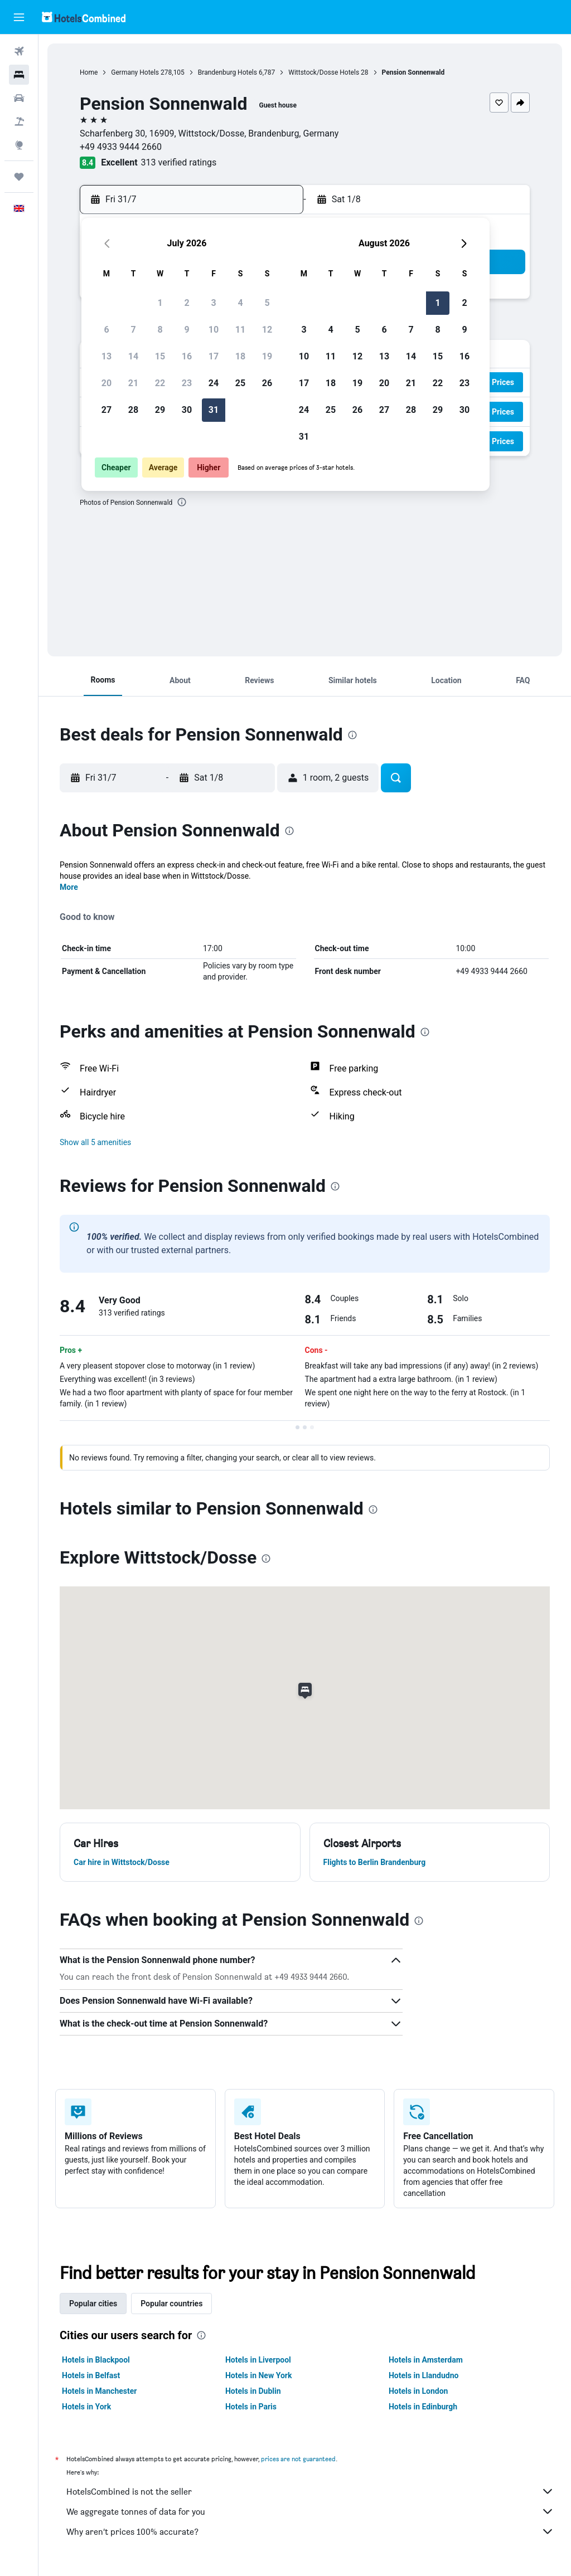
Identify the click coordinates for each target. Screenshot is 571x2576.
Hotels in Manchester (99, 2391)
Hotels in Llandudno (423, 2375)
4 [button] (240, 303)
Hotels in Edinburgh (423, 2406)
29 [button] (160, 410)
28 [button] (133, 410)
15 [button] (160, 356)
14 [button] (133, 356)
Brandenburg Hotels (227, 72)
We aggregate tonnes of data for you (310, 2511)
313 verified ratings (179, 162)
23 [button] (187, 383)
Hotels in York (86, 2406)
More (69, 887)
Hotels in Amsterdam (426, 2359)
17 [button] (214, 356)
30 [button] (187, 410)
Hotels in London (418, 2391)
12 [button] (267, 329)
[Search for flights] (18, 51)
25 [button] (240, 383)
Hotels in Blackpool (96, 2359)
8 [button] (159, 329)
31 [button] (214, 410)
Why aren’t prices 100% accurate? (310, 2531)
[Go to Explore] (18, 145)
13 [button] (106, 356)
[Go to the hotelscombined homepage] (83, 17)
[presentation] (182, 502)
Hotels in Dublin (253, 2391)
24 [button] (214, 383)
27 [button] (106, 410)
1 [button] (159, 303)
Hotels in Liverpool (258, 2359)
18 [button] (240, 356)
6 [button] (106, 329)
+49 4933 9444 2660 (121, 147)
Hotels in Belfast (91, 2375)
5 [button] (266, 303)
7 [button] (133, 329)
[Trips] (18, 176)
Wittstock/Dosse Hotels (323, 72)
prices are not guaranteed (298, 2459)
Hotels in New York (258, 2375)
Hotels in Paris (251, 2406)
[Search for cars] (18, 98)
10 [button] (214, 329)
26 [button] (267, 383)
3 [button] (213, 303)
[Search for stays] (18, 75)
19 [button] (267, 356)
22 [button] (160, 383)
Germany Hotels (135, 72)
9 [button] (186, 329)
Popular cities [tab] (93, 2303)
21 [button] (133, 383)
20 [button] (106, 383)
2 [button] (186, 303)
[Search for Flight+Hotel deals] (18, 121)
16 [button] (187, 356)
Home (89, 72)
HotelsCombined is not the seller (310, 2491)
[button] (19, 17)
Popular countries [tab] (171, 2303)
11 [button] (240, 329)
